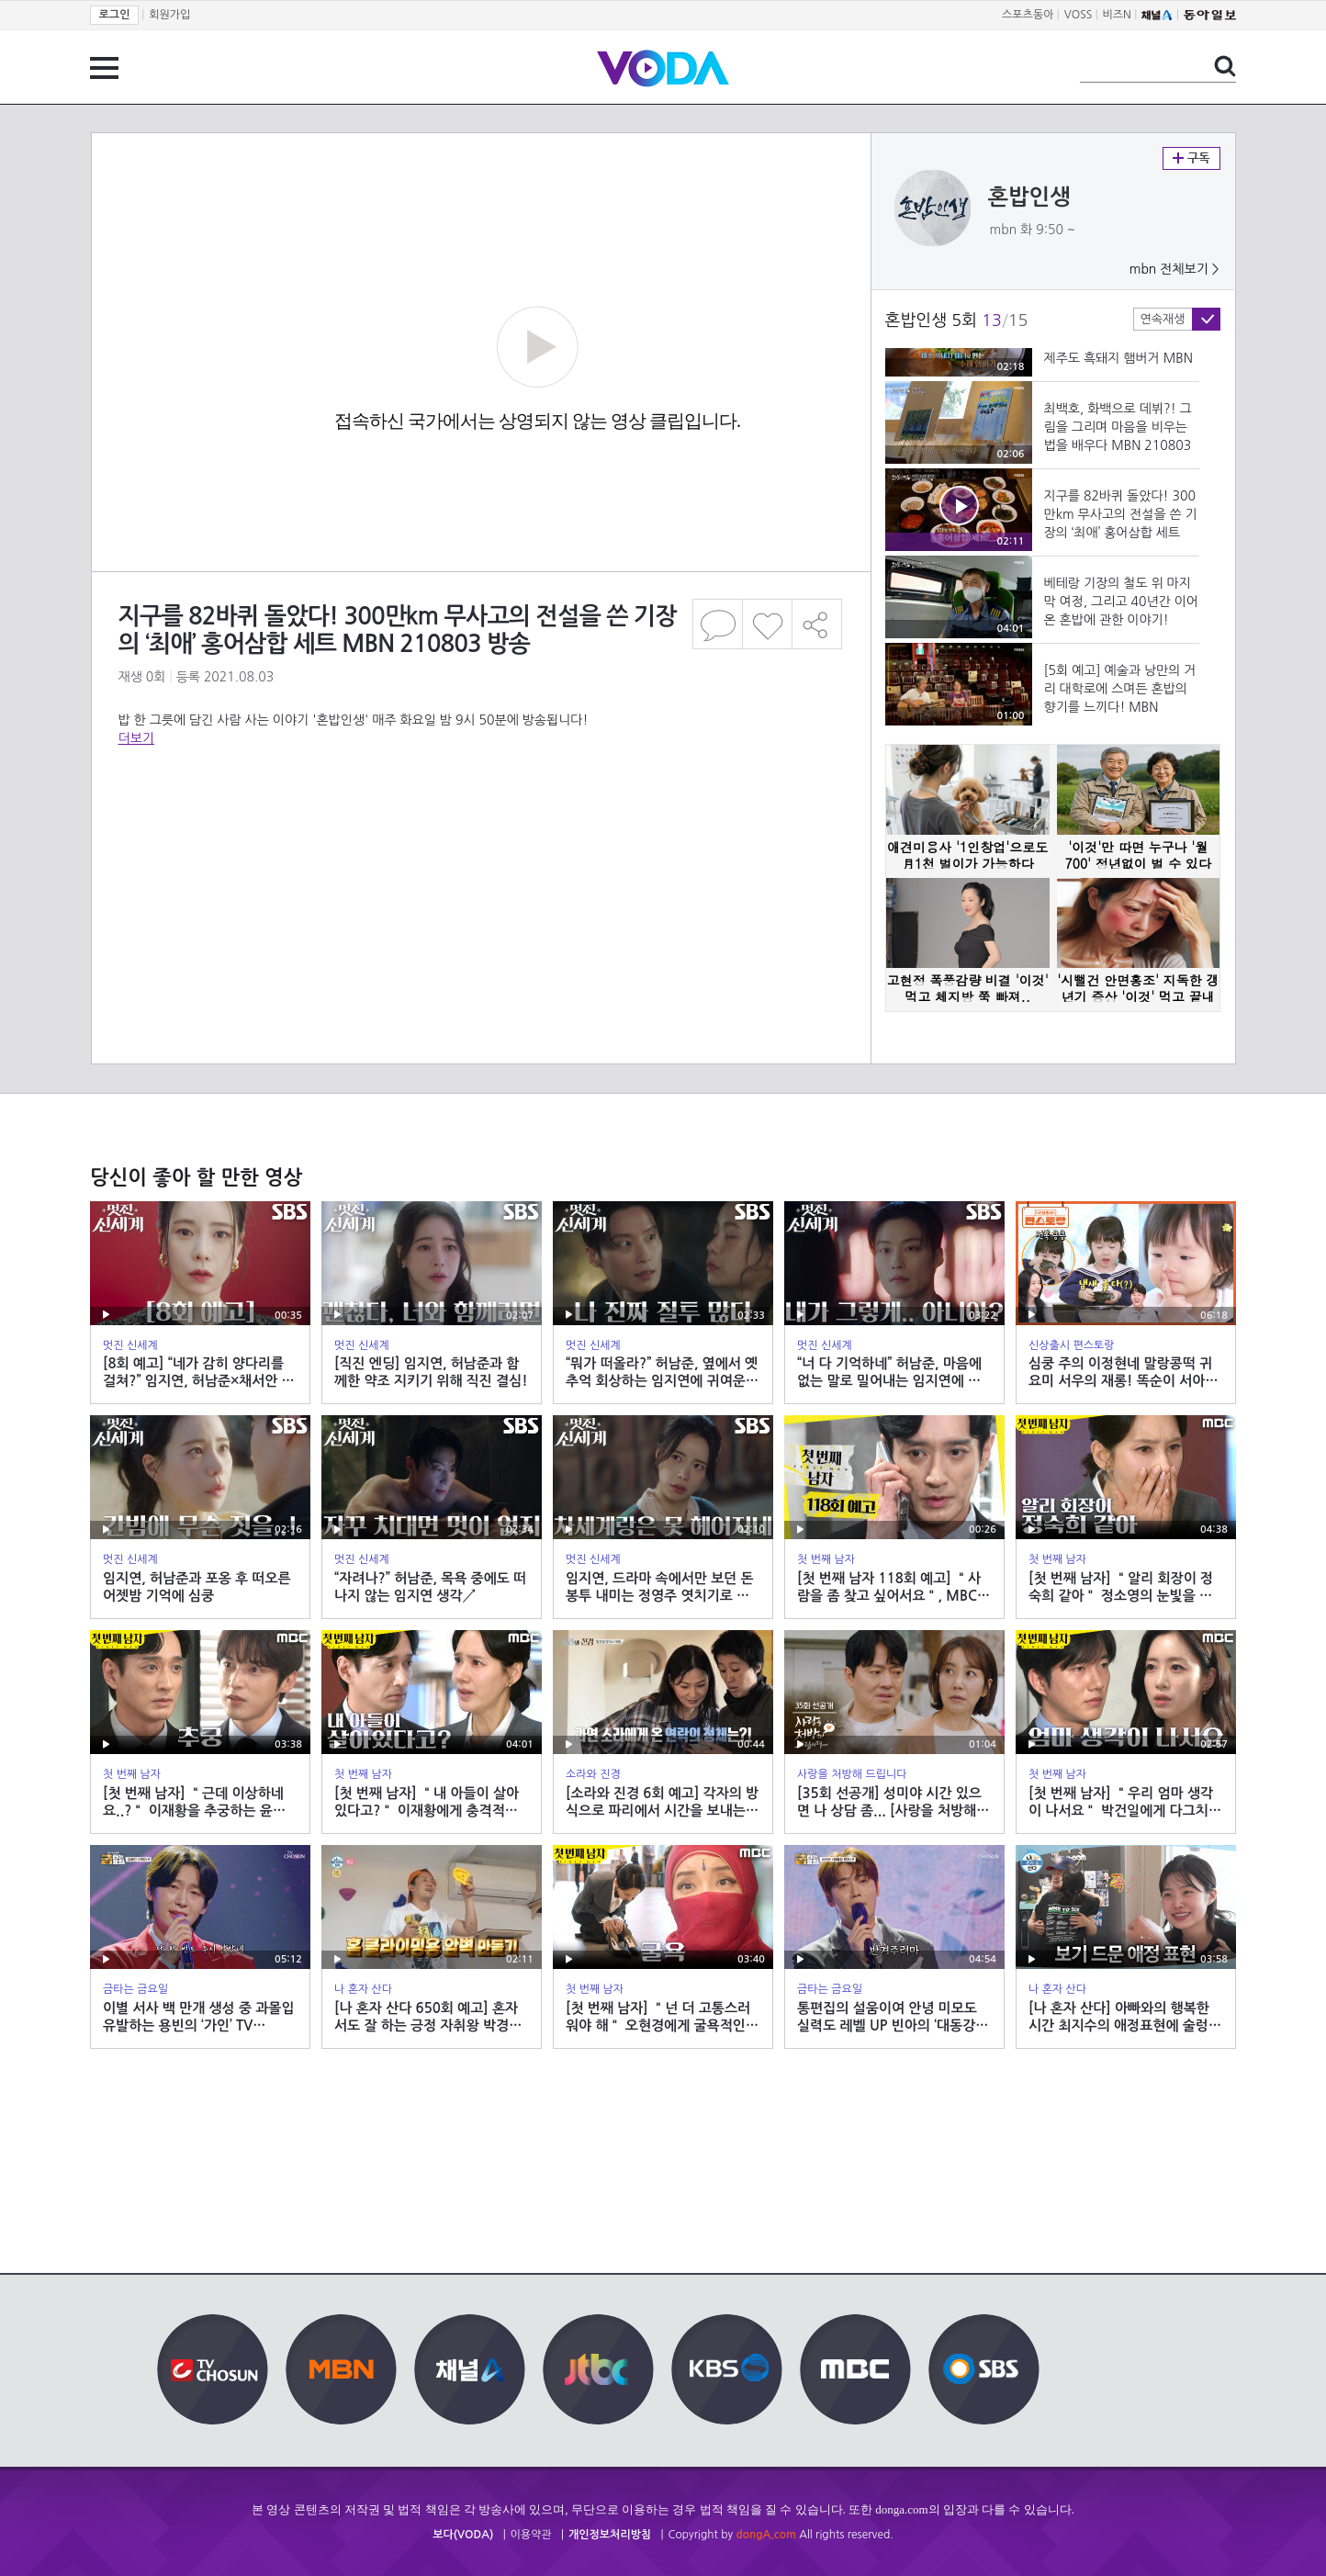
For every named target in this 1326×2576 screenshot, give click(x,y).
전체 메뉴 (104, 68)
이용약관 (531, 2534)
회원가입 (169, 14)
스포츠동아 (1027, 14)
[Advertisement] (480, 821)
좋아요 (767, 624)
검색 (1225, 66)
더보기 (136, 738)
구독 (1191, 158)
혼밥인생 (1029, 197)
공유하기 (817, 624)
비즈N (1117, 14)
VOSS (1078, 14)
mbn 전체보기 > (1174, 269)
